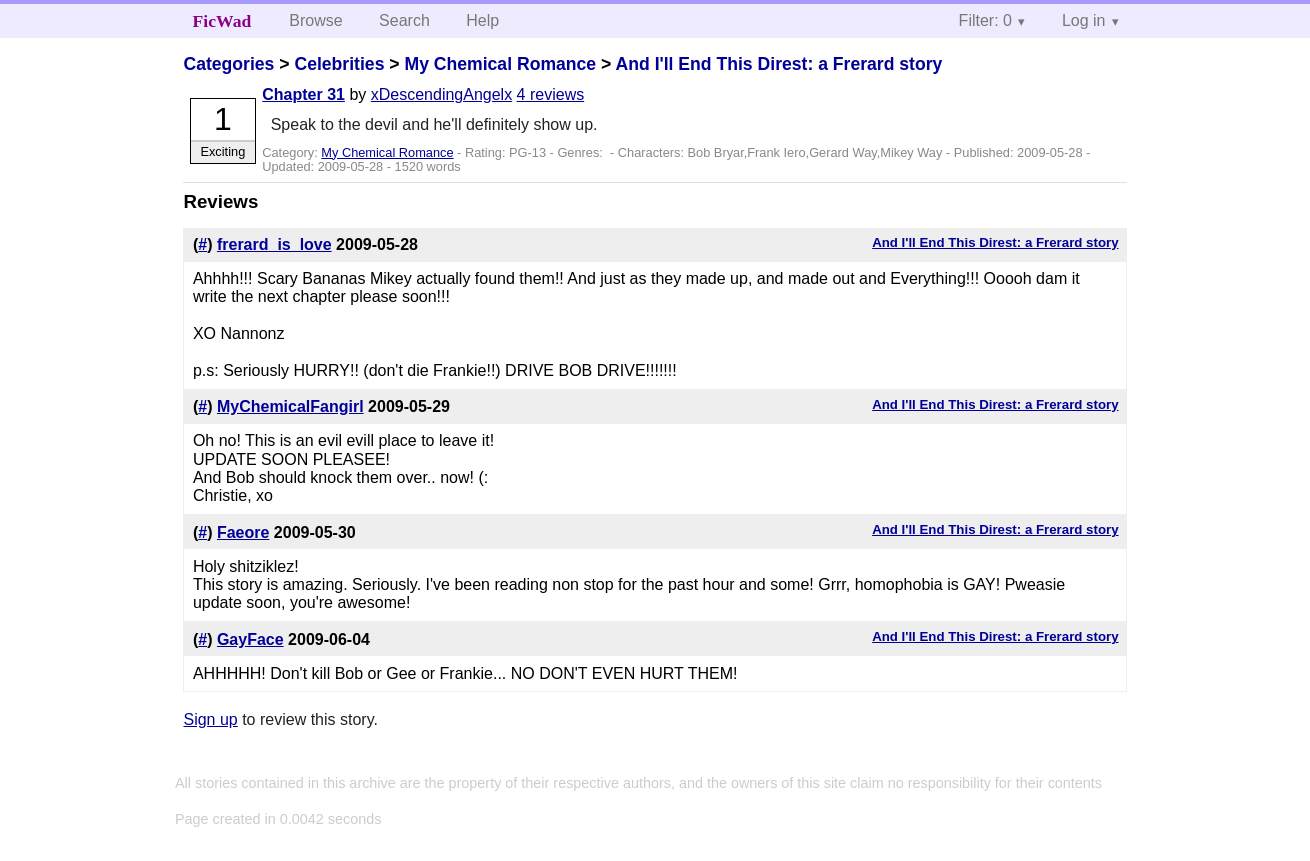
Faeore (243, 532)
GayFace (250, 639)
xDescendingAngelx (441, 94)
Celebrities (339, 64)
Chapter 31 (303, 94)
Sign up (210, 719)
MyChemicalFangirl (290, 406)
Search (404, 20)
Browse (315, 20)
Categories (228, 64)
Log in (1084, 20)
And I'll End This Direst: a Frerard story (779, 64)
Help (482, 20)
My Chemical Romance (500, 64)
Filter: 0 (985, 20)
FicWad (222, 21)
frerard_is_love (274, 244)
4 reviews (551, 94)
